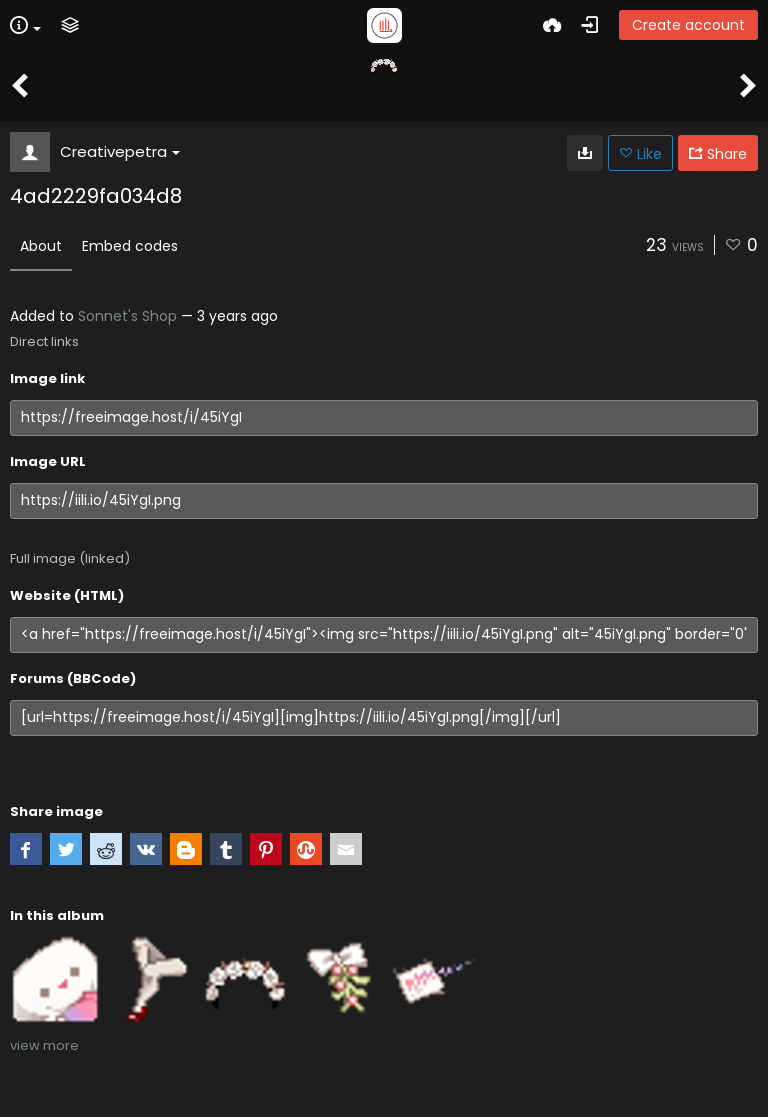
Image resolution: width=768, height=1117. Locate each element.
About (41, 246)
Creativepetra (120, 151)
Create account (688, 25)
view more (44, 1045)
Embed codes (130, 246)
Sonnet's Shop (127, 316)
